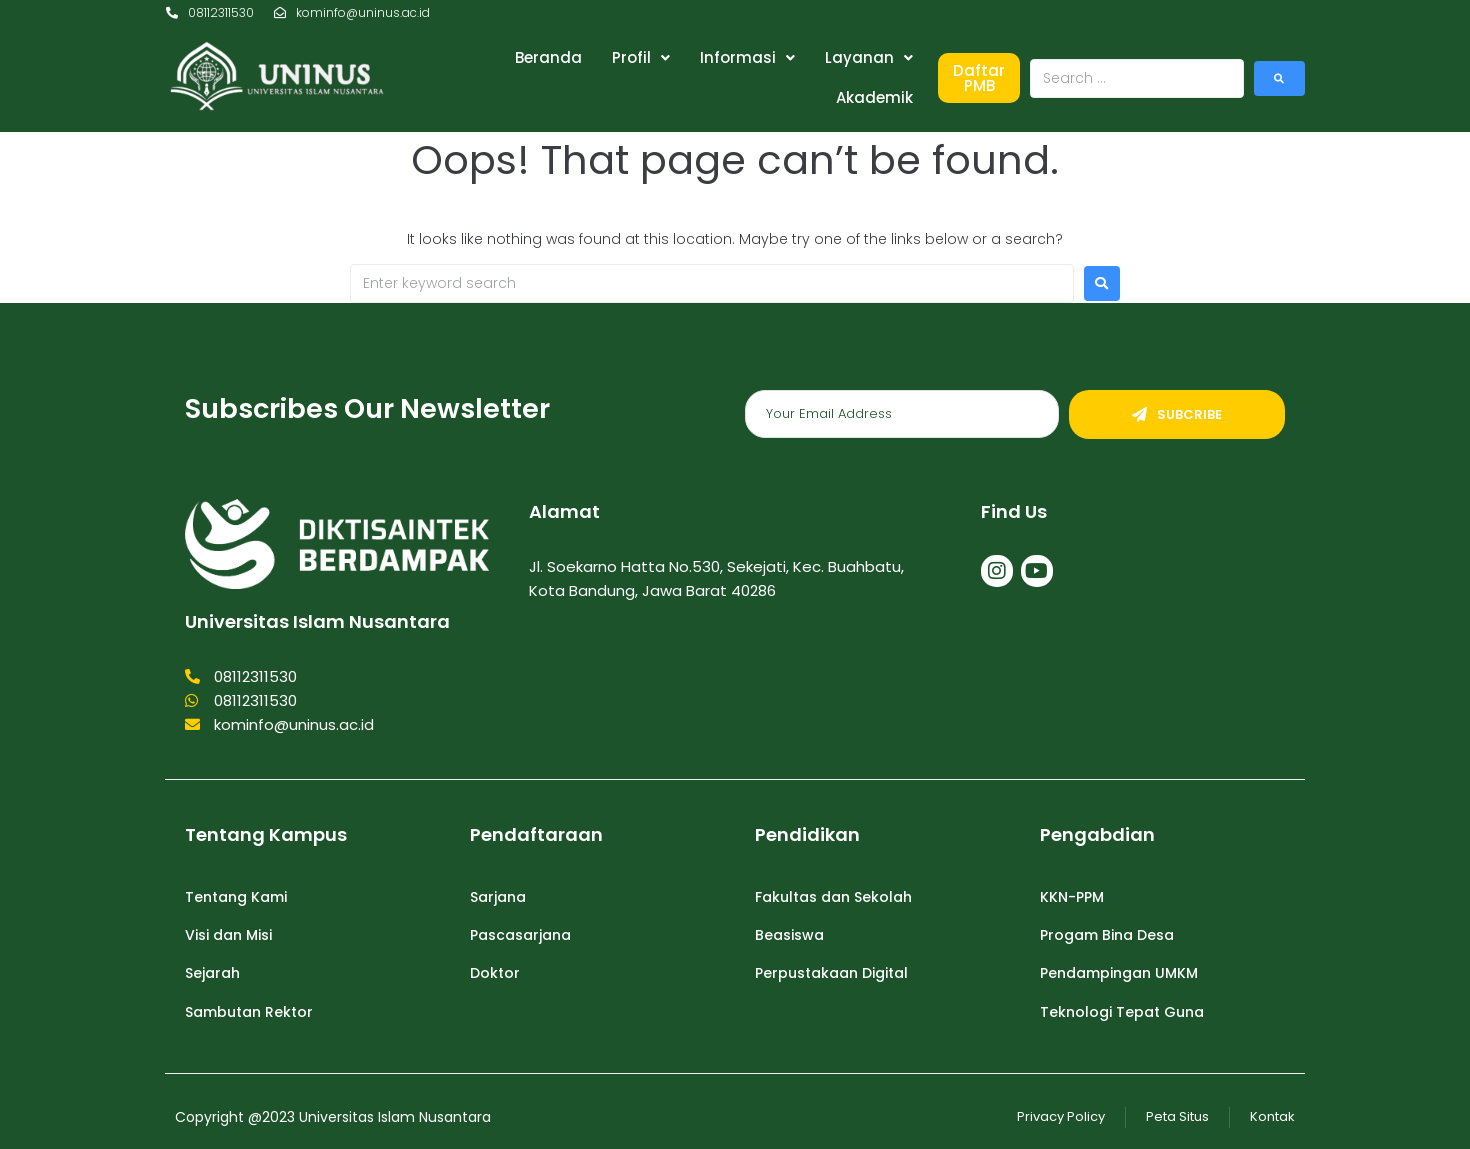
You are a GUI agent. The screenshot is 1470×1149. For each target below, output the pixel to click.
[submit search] (1279, 78)
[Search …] (1137, 78)
